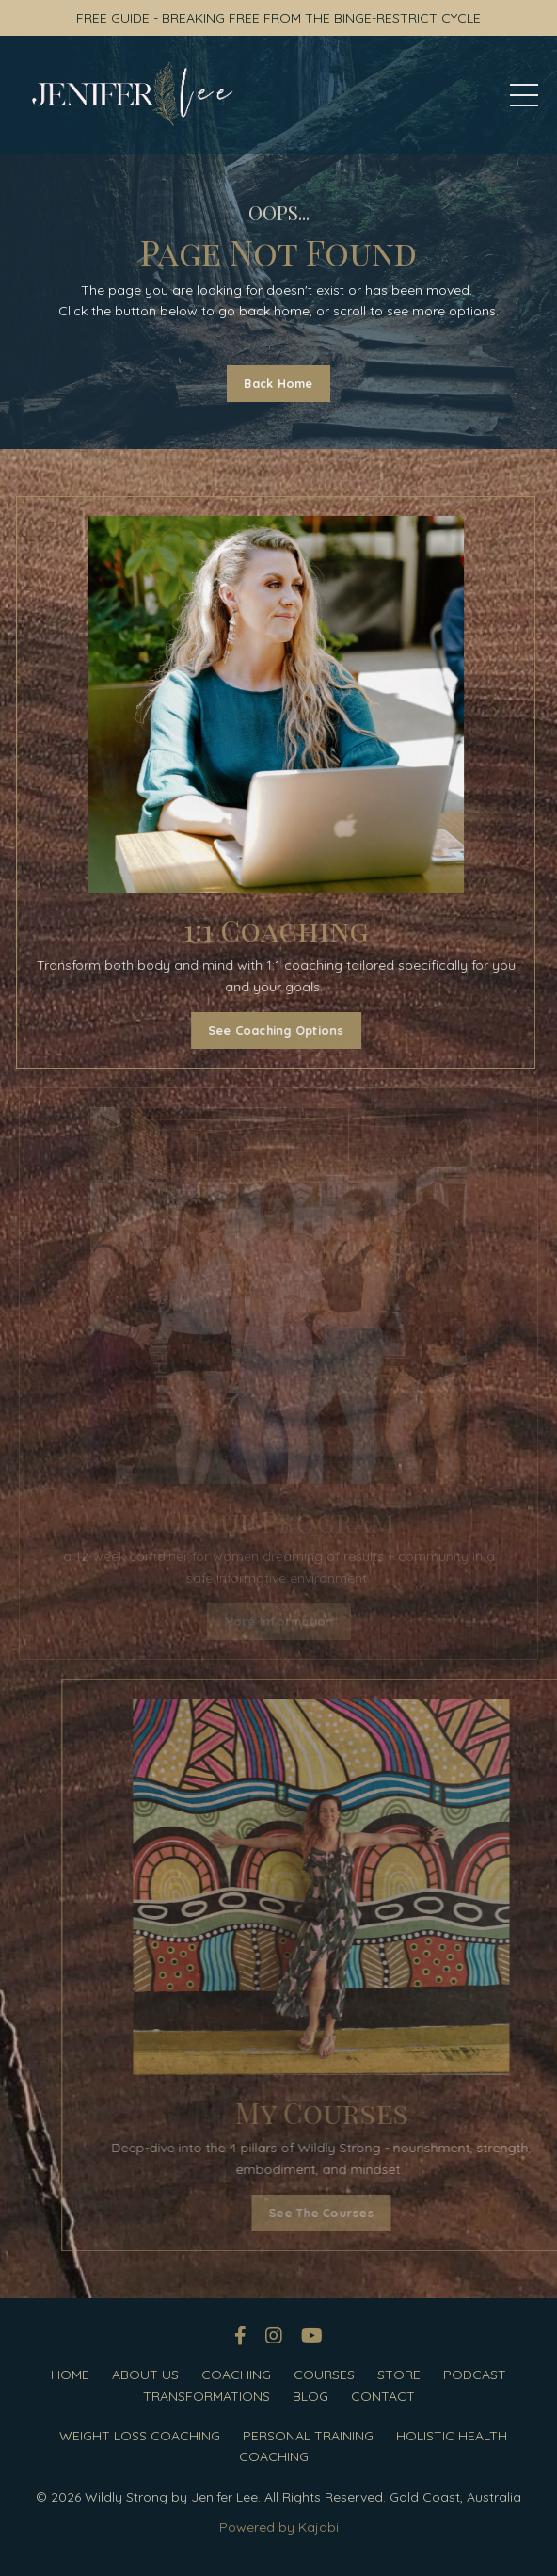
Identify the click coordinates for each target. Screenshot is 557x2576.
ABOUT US (145, 2374)
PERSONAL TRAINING (308, 2435)
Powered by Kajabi (279, 2527)
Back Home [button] (278, 383)
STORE (399, 2374)
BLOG (310, 2396)
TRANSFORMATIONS (206, 2396)
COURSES (324, 2374)
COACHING (236, 2374)
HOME (70, 2374)
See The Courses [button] (361, 2212)
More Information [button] (279, 1621)
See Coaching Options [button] (267, 1030)
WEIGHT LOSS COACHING (139, 2435)
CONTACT (383, 2396)
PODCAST (474, 2374)
